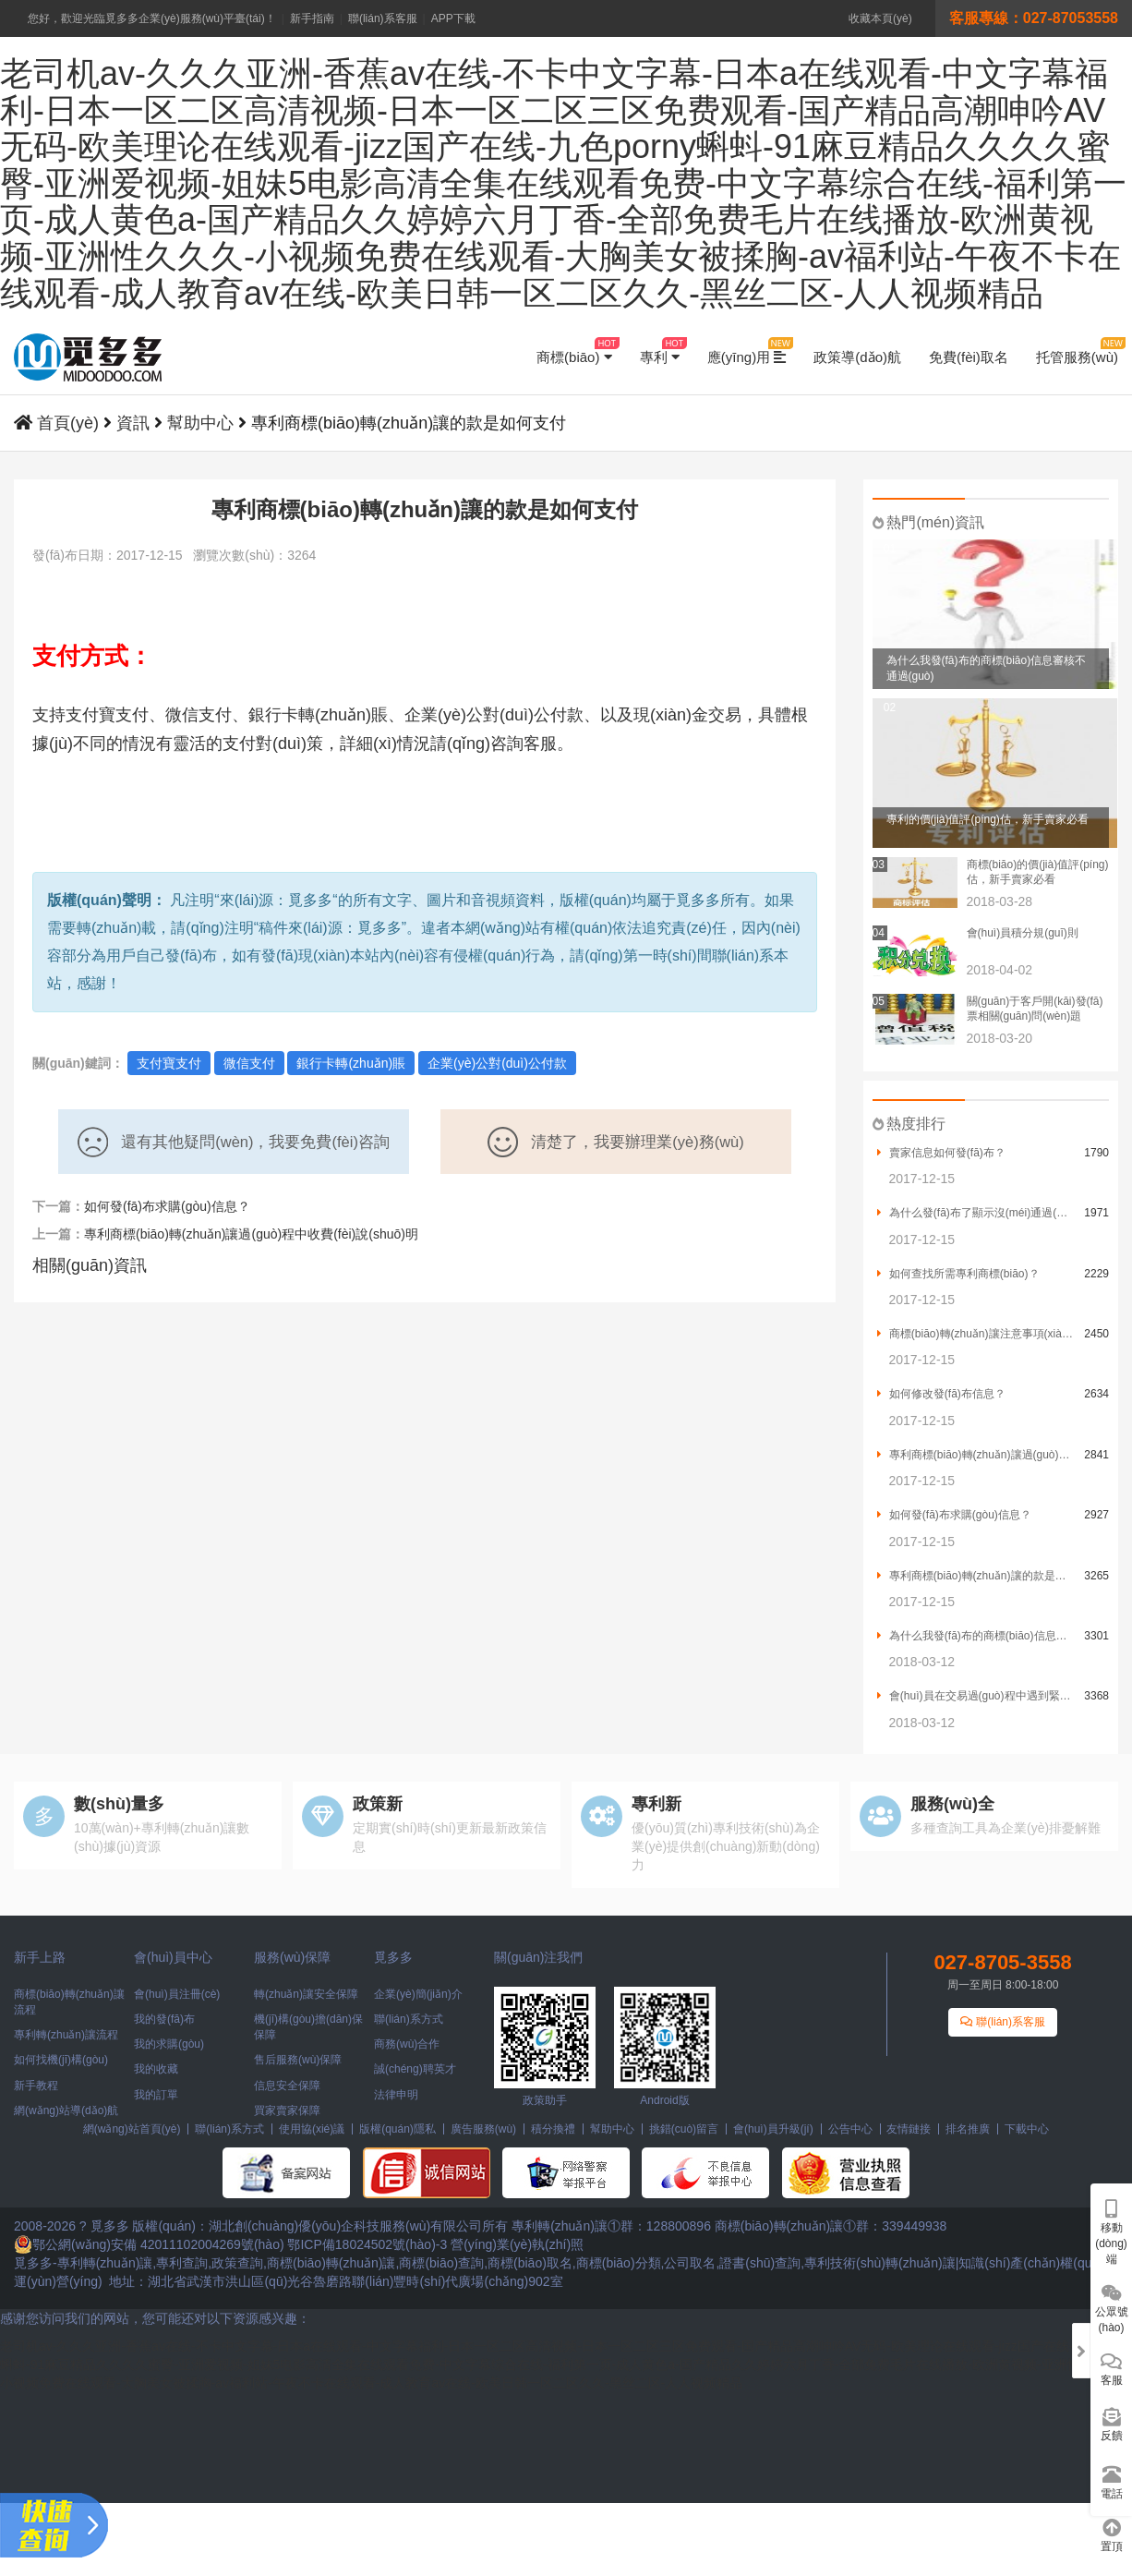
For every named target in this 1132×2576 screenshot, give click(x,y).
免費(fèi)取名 (968, 357)
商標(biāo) (574, 351)
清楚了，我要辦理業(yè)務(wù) (616, 1142)
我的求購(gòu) (169, 2044)
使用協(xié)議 (311, 2128)
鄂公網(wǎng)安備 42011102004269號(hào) (149, 2244)
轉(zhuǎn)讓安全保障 (306, 1994)
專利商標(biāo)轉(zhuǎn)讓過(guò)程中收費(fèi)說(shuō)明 (251, 1234)
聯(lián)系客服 (382, 18)
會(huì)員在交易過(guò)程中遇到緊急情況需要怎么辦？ (975, 1695)
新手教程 (36, 2085)
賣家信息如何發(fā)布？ (941, 1152)
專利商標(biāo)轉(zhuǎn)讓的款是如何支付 (975, 1575)
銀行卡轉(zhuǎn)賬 (350, 1063)
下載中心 (1027, 2128)
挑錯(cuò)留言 (683, 2128)
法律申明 (396, 2094)
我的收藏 (156, 2068)
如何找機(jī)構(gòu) (61, 2059)
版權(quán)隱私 (397, 2128)
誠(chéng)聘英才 (415, 2068)
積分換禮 (553, 2128)
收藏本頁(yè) (880, 18)
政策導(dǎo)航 (857, 357)
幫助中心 (200, 423)
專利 (660, 351)
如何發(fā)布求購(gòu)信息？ (954, 1514)
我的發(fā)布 (164, 2019)
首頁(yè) (68, 423)
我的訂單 (156, 2094)
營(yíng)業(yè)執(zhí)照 (517, 2244)
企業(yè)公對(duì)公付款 (497, 1063)
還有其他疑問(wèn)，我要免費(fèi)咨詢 (234, 1142)
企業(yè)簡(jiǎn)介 (418, 1994)
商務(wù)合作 (407, 2044)
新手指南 (312, 18)
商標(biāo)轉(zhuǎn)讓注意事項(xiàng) (975, 1333)
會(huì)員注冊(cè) (177, 1994)
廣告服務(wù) (483, 2128)
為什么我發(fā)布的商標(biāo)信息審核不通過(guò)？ (975, 1635)
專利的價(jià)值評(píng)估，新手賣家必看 (987, 819)
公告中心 (850, 2128)
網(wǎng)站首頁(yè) (132, 2128)
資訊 (133, 423)
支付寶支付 (169, 1063)
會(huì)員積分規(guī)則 (1022, 932)
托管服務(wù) (1077, 351)
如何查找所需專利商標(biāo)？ (958, 1273)
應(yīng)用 (747, 351)
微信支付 (249, 1063)
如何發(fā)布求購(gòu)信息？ (167, 1206)
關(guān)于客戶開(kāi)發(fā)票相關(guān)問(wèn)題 (1035, 1008)
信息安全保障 (287, 2085)
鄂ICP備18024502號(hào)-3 (367, 2244)
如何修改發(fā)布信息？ (941, 1393)
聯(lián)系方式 (408, 2019)
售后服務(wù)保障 (298, 2059)
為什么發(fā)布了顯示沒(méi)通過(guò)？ (975, 1212)
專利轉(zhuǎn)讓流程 (66, 2034)
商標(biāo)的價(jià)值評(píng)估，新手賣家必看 (1038, 872)
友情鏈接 (908, 2128)
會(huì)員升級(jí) (773, 2128)
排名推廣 (967, 2128)
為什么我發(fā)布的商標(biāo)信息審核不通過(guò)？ (986, 668)
